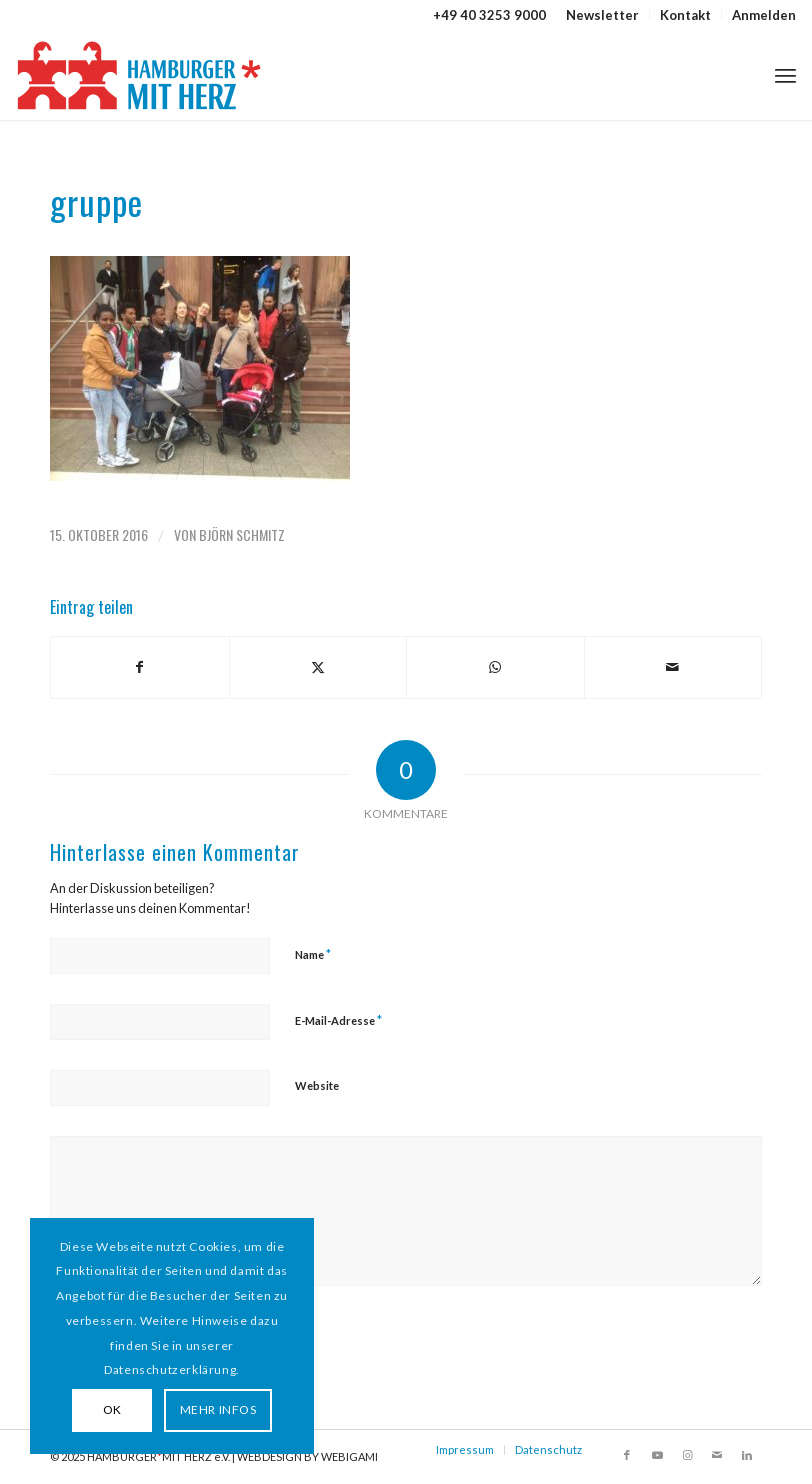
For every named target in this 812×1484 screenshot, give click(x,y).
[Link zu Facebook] (627, 1455)
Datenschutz (548, 1449)
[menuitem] (603, 15)
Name (313, 954)
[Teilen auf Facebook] (140, 667)
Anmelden (764, 15)
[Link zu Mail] (717, 1455)
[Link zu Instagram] (687, 1455)
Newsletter (602, 15)
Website (317, 1085)
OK (112, 1409)
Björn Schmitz (242, 534)
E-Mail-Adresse (338, 1020)
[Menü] (785, 75)
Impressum (465, 1449)
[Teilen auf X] (318, 667)
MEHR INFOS (218, 1409)
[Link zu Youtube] (657, 1455)
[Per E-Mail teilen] (673, 667)
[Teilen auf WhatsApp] (495, 667)
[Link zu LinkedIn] (747, 1455)
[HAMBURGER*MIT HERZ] (140, 75)
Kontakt (685, 15)
